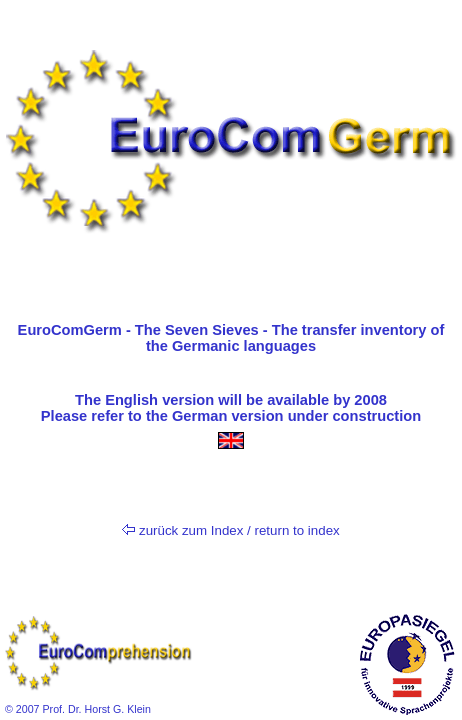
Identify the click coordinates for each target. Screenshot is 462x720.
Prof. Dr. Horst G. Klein (95, 709)
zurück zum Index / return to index (230, 530)
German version (228, 416)
